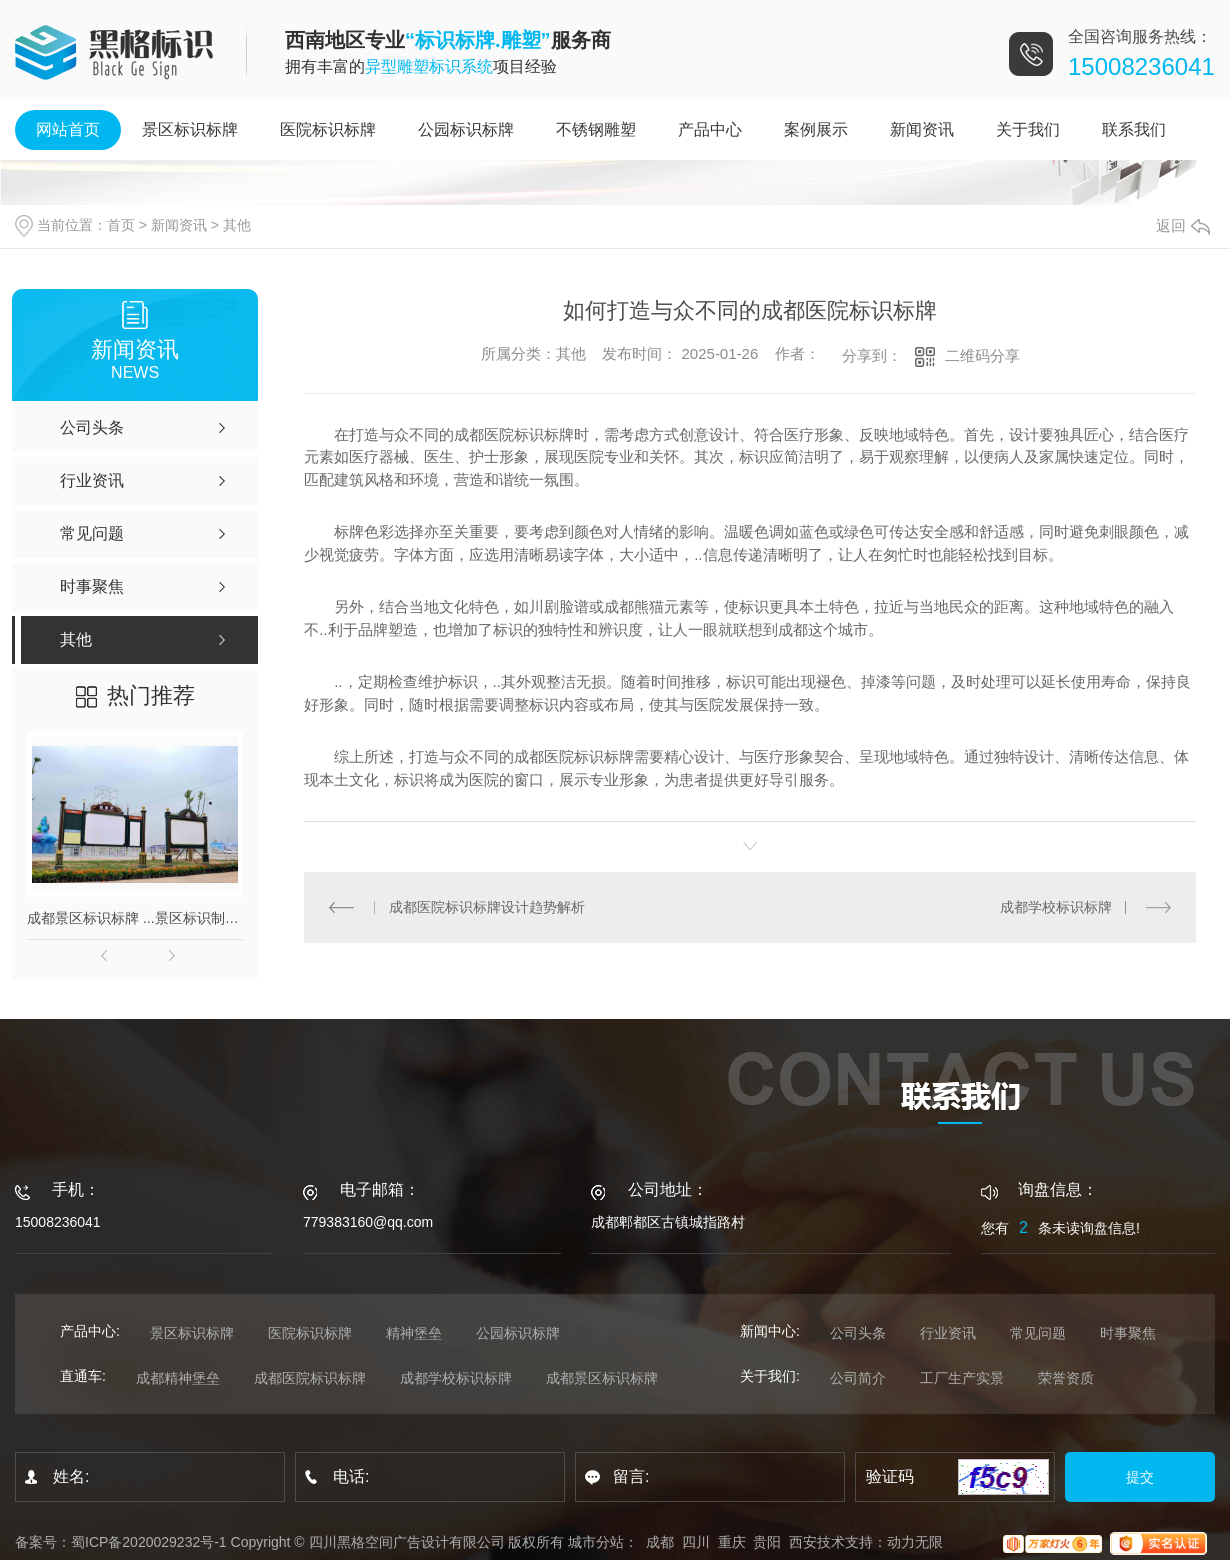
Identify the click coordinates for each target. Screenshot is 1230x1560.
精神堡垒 (414, 1333)
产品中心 (710, 129)
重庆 (732, 1542)
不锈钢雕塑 (596, 129)
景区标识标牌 (190, 129)
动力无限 (915, 1542)
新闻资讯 (922, 129)
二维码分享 (982, 355)
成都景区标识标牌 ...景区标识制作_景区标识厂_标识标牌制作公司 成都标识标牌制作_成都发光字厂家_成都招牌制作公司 (135, 918)
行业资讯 (948, 1333)
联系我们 (1134, 129)
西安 (803, 1542)
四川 (696, 1542)
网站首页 (68, 129)
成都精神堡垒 (178, 1378)
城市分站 (596, 1542)
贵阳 (767, 1542)
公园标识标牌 (466, 129)
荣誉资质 (1066, 1378)
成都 (660, 1542)
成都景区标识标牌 (602, 1378)
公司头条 (858, 1333)
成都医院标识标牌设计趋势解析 (486, 907)
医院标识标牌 (328, 129)
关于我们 (1028, 129)
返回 (1183, 225)
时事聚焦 (1128, 1333)
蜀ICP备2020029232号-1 (149, 1542)
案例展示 (816, 129)
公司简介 (858, 1378)
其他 (237, 225)
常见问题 (1038, 1333)
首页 (121, 225)
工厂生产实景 (962, 1378)
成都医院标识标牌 (310, 1378)
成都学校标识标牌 (1056, 907)
